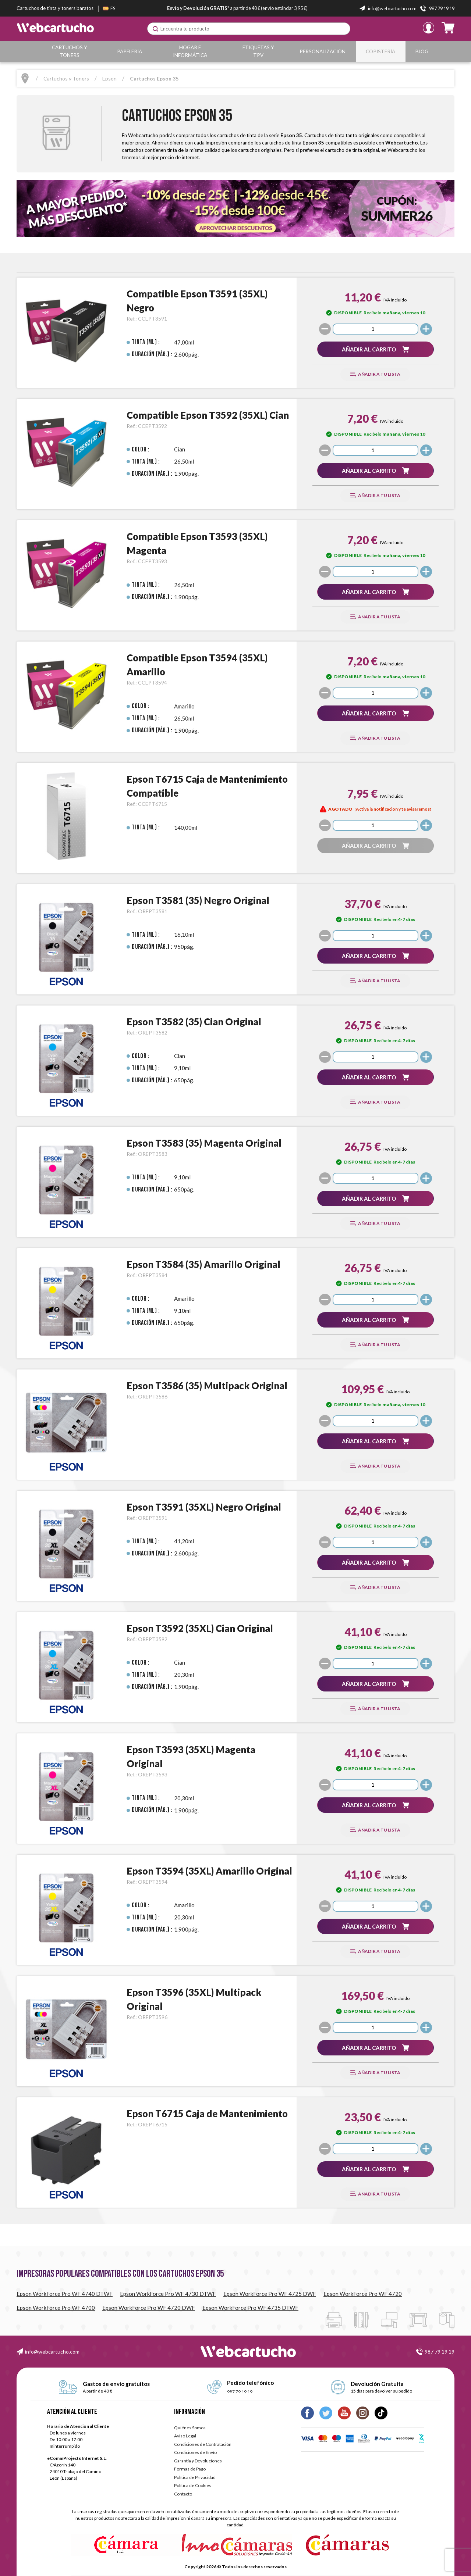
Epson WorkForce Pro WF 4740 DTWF (65, 2293)
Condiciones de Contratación (202, 2444)
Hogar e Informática (191, 51)
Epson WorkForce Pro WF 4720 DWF (148, 2307)
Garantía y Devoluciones (198, 2461)
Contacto (183, 2494)
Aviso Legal (185, 2436)
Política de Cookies (192, 2485)
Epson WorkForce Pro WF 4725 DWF (269, 2293)
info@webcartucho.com (52, 2351)
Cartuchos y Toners (70, 51)
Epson (109, 78)
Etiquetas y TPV (260, 51)
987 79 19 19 (439, 2351)
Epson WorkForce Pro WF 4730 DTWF (168, 2293)
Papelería (130, 51)
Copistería (382, 51)
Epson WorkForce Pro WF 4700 (56, 2307)
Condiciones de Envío (195, 2452)
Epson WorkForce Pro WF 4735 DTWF (250, 2307)
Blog (422, 51)
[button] (375, 349)
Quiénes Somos (190, 2427)
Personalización (325, 51)
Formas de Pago (190, 2469)
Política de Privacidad (195, 2477)
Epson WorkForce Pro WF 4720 (362, 2293)
